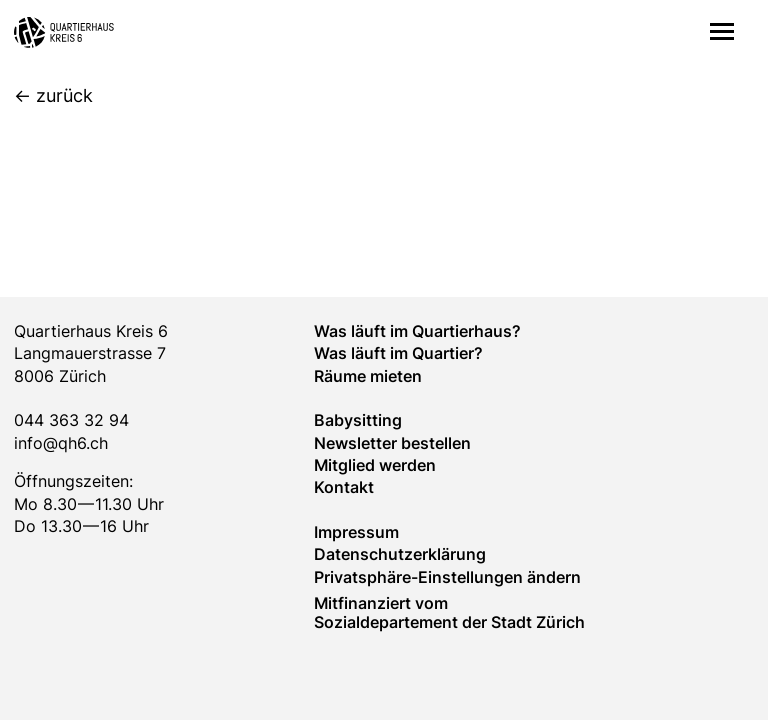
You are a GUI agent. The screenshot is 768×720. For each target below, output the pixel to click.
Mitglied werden (375, 465)
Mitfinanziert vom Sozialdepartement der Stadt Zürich (449, 612)
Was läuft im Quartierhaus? (417, 331)
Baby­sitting (358, 420)
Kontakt (344, 487)
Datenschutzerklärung (400, 554)
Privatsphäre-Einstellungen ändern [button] (447, 577)
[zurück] (53, 96)
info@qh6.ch (61, 443)
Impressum (356, 532)
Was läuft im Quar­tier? (398, 353)
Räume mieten (368, 376)
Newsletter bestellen (392, 443)
